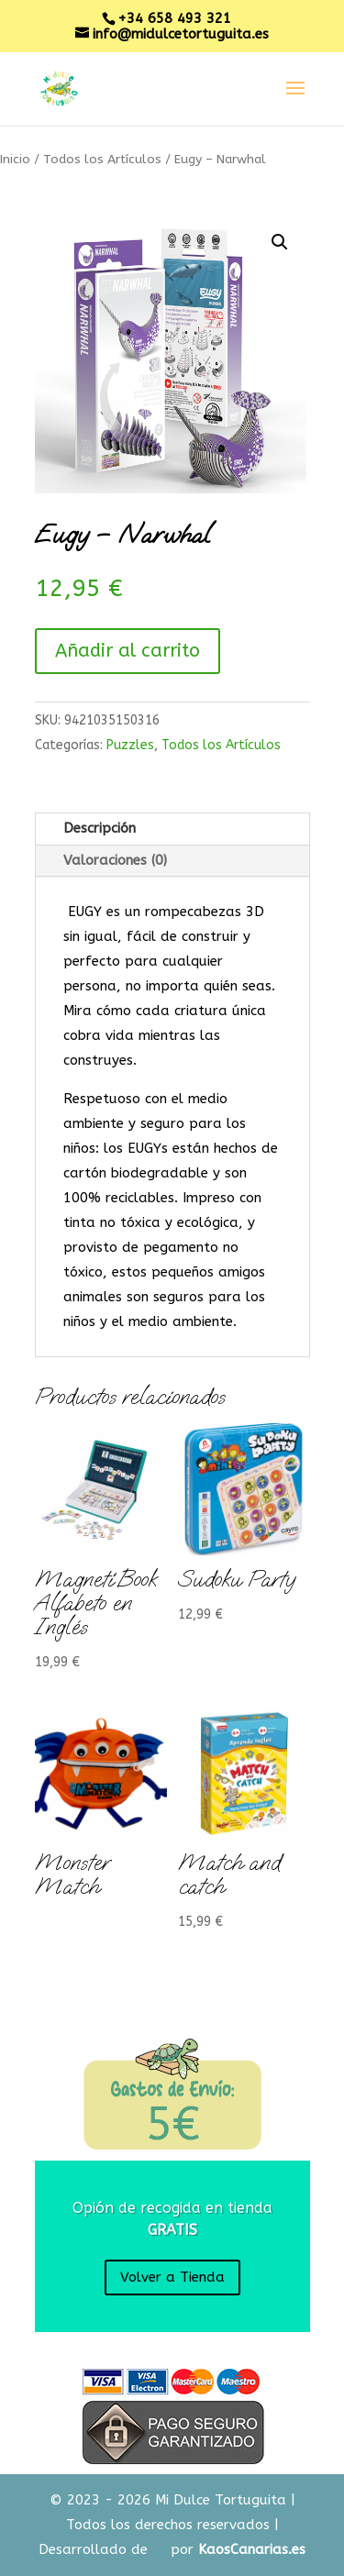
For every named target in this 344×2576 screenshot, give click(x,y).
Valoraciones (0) (115, 860)
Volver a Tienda (172, 2277)
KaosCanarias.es (251, 2549)
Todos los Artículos (102, 159)
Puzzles (130, 745)
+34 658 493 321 (174, 18)
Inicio (15, 159)
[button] (279, 242)
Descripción (99, 828)
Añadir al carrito (127, 650)
